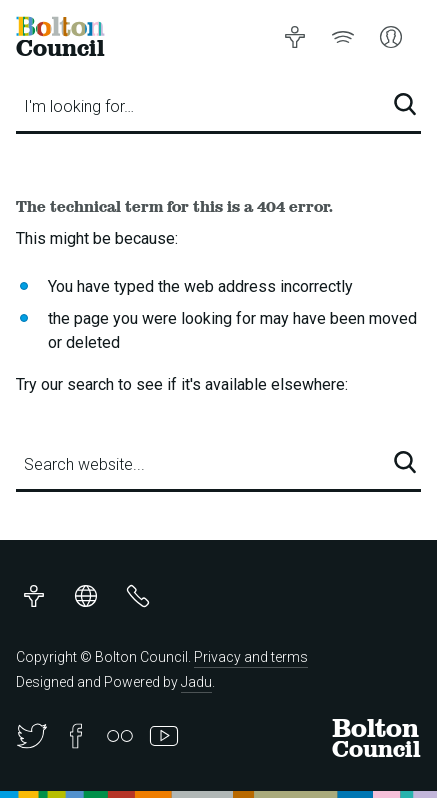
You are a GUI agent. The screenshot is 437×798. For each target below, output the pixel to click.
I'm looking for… (79, 106)
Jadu (196, 682)
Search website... (84, 464)
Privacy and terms (251, 657)
